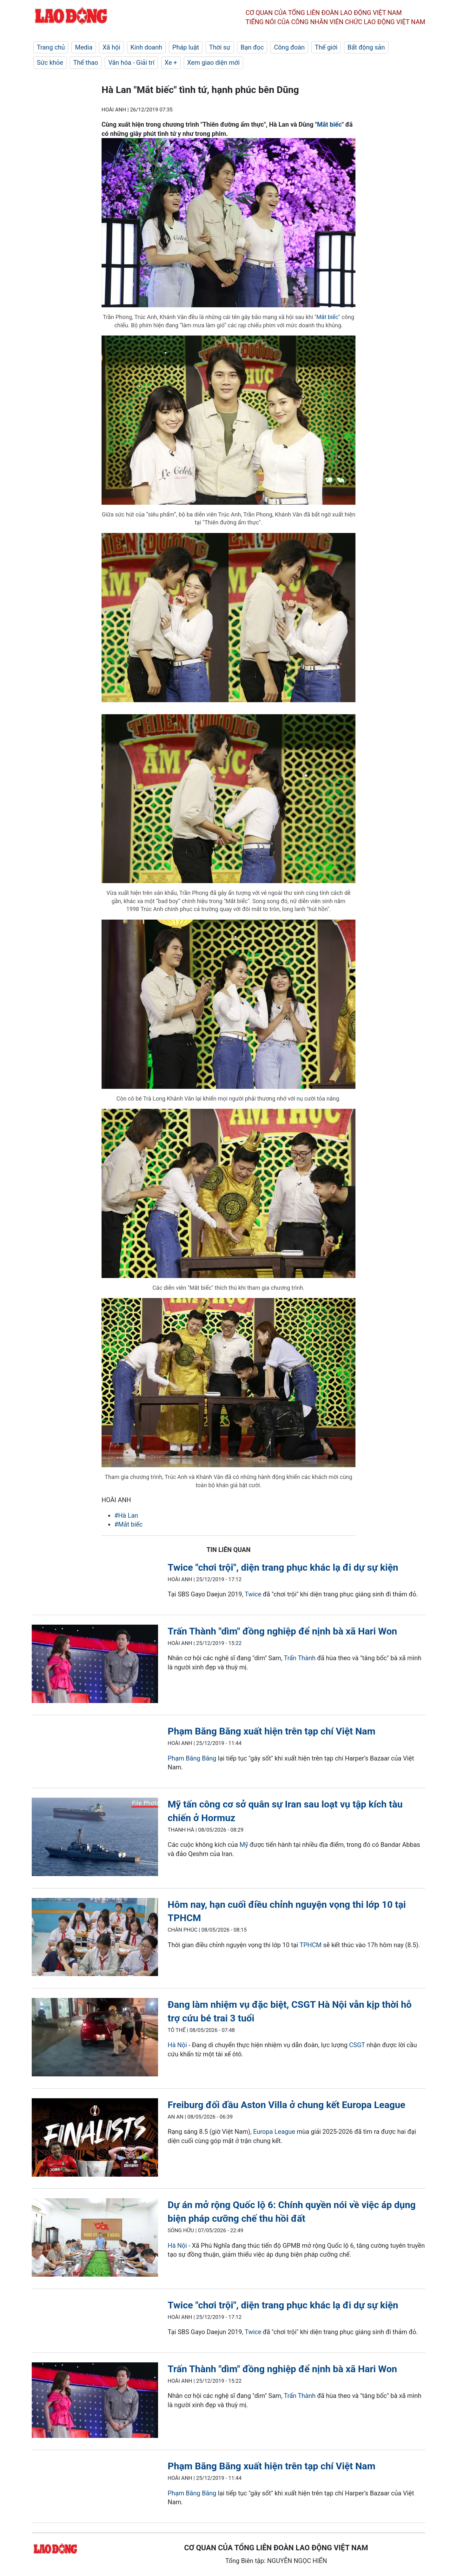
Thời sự (219, 47)
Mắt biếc (329, 124)
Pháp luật (185, 47)
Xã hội (111, 47)
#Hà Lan (126, 1515)
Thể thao (85, 62)
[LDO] (95, 1665)
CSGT (357, 2045)
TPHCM (310, 1945)
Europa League (274, 2131)
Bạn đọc (252, 47)
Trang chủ (51, 47)
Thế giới (326, 47)
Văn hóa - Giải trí (131, 62)
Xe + (171, 62)
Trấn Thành (299, 1658)
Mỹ (244, 1844)
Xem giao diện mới (213, 62)
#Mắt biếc (128, 1524)
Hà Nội (177, 2045)
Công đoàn (289, 47)
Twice (253, 1594)
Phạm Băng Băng (192, 1758)
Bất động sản (366, 47)
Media (83, 47)
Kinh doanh (146, 47)
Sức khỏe (50, 62)
